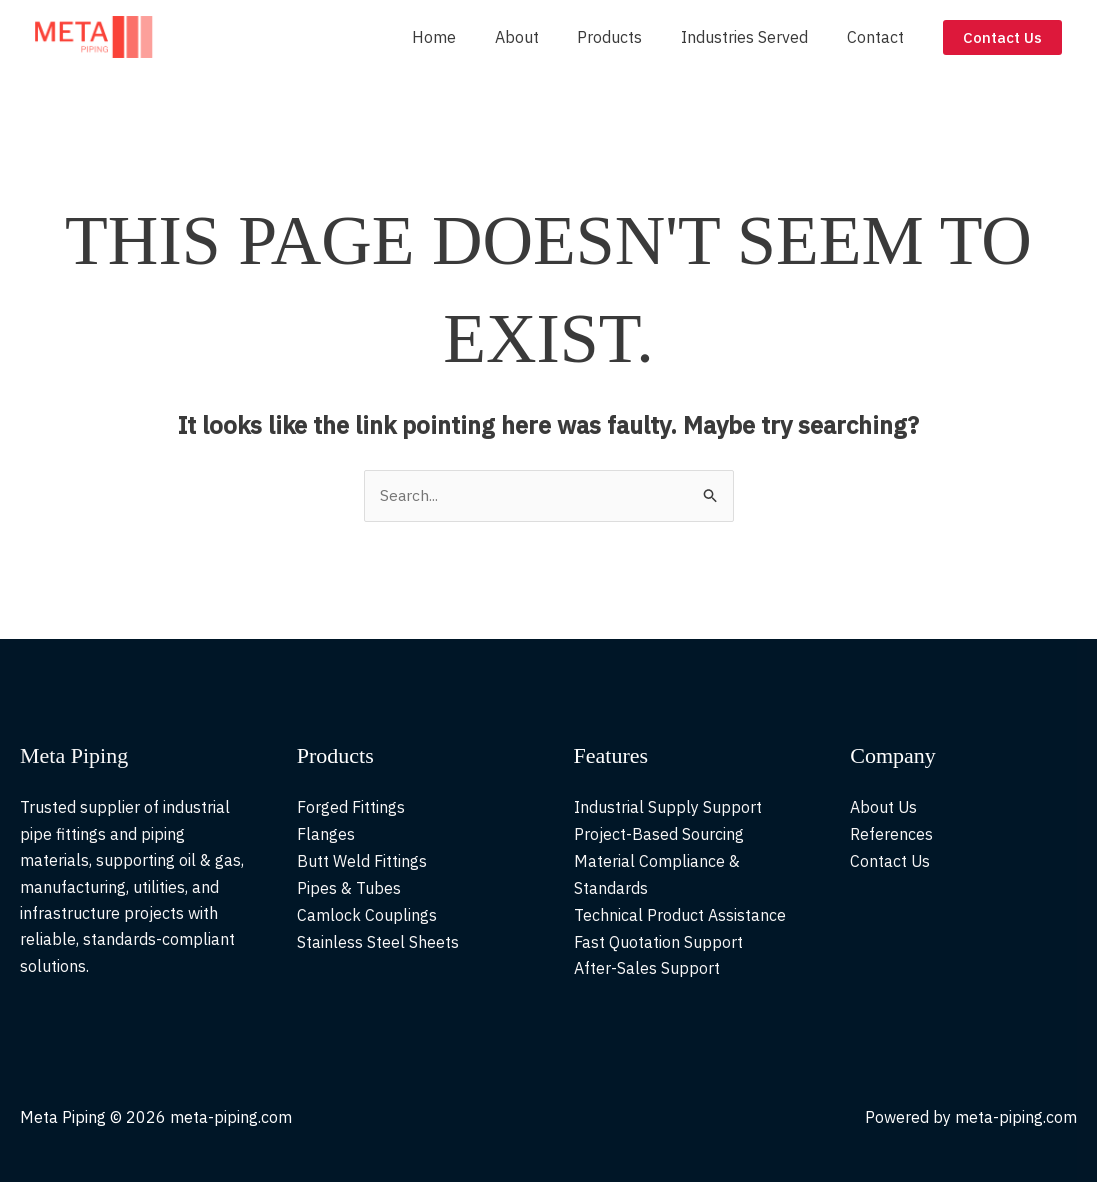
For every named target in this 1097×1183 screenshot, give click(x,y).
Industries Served (754, 37)
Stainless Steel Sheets (378, 940)
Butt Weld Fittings (362, 861)
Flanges (326, 834)
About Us (884, 808)
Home (464, 37)
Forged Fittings (351, 808)
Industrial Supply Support (668, 808)
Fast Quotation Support (658, 940)
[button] (1002, 37)
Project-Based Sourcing (659, 834)
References (891, 834)
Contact (878, 37)
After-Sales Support (647, 966)
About (540, 37)
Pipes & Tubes (349, 887)
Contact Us (890, 861)
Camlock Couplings (367, 914)
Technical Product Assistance (680, 914)
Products (626, 37)
